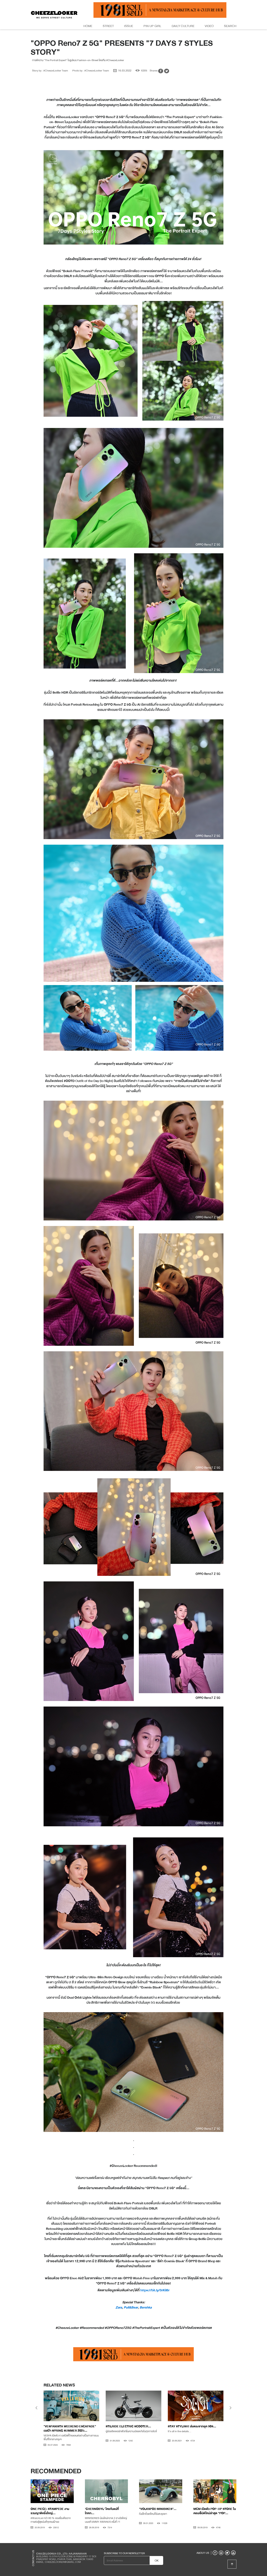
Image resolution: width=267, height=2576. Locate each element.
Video (209, 26)
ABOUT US (203, 2553)
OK (157, 2560)
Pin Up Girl (152, 26)
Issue (128, 26)
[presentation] (36, 2408)
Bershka (146, 2307)
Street (108, 26)
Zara (119, 2307)
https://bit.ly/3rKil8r (154, 2290)
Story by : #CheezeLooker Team (50, 70)
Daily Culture (183, 26)
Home (87, 26)
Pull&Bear (131, 2307)
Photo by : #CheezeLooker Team (90, 70)
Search (230, 26)
